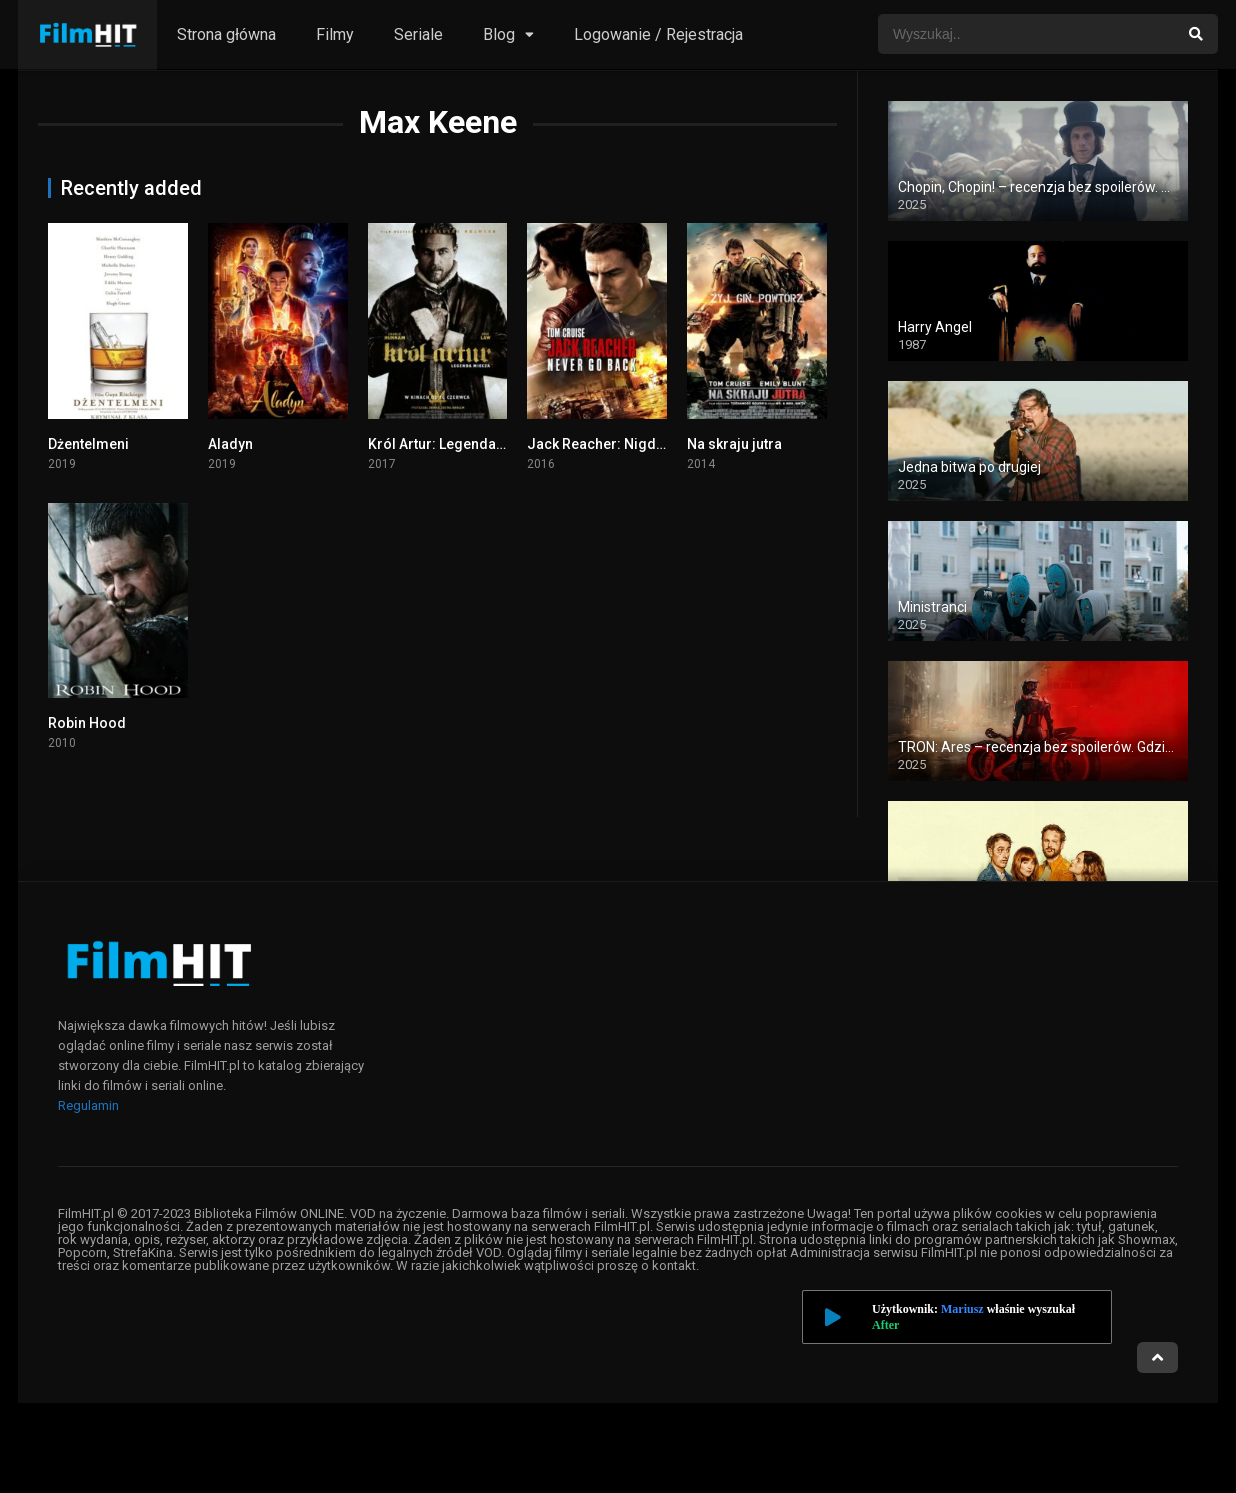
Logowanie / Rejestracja (658, 34)
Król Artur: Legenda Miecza (457, 444)
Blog (499, 34)
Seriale (418, 34)
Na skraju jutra (734, 444)
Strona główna (226, 34)
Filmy (335, 34)
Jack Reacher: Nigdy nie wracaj (630, 444)
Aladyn (230, 444)
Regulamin (88, 1105)
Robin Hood (87, 723)
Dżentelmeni (88, 444)
